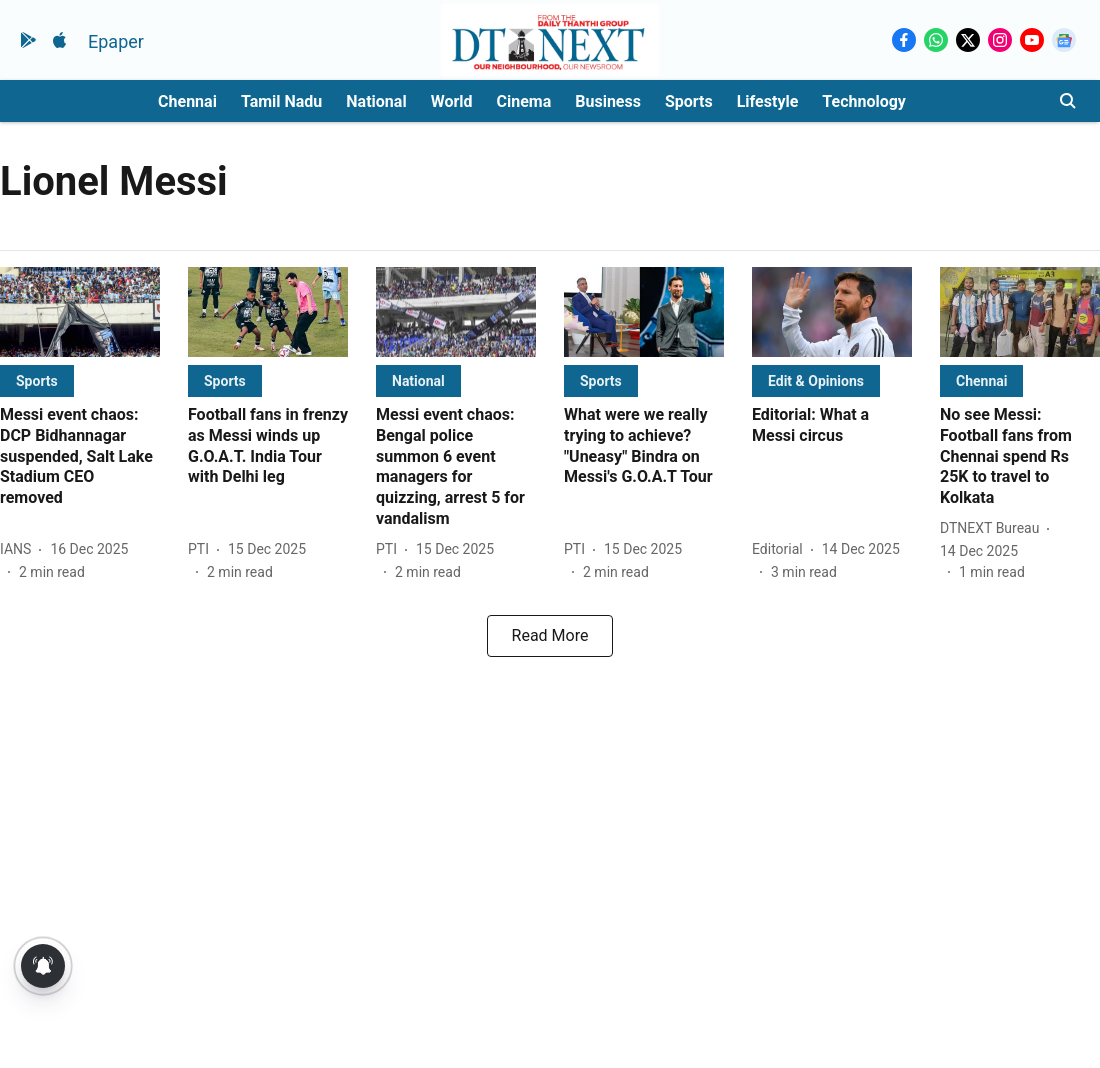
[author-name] (19, 549)
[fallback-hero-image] (80, 312)
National (376, 101)
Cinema (524, 101)
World (452, 101)
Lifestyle (768, 101)
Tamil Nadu (281, 101)
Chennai (187, 101)
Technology (864, 101)
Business (608, 101)
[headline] (80, 457)
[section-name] (37, 380)
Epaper (116, 41)
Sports (689, 101)
